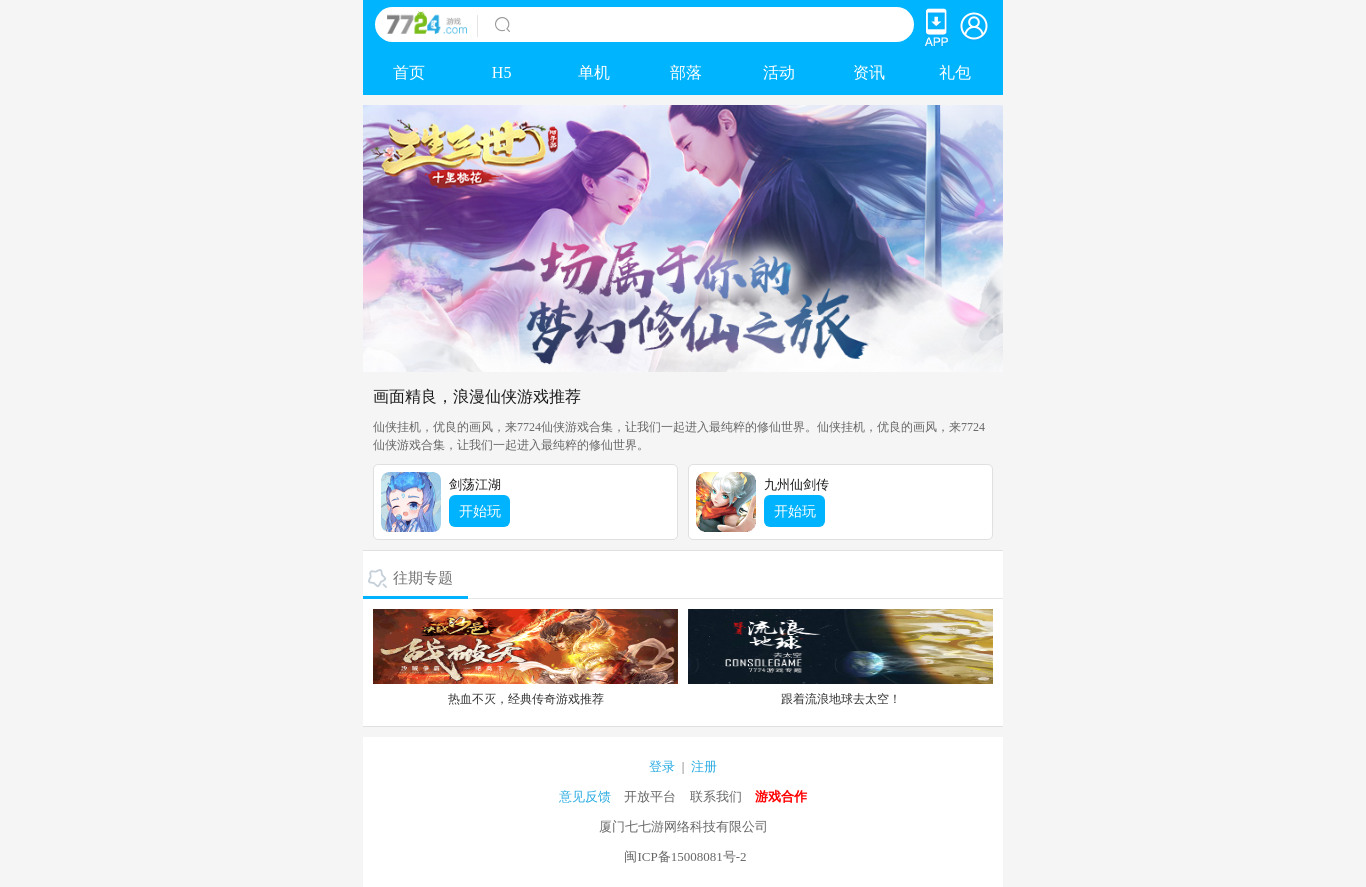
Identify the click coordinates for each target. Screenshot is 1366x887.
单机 (594, 72)
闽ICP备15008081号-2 (685, 856)
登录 (662, 766)
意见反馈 (585, 796)
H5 (502, 72)
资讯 (869, 72)
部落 (686, 72)
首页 (409, 72)
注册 (704, 766)
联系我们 (716, 796)
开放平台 (650, 796)
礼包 (955, 72)
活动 (779, 72)
